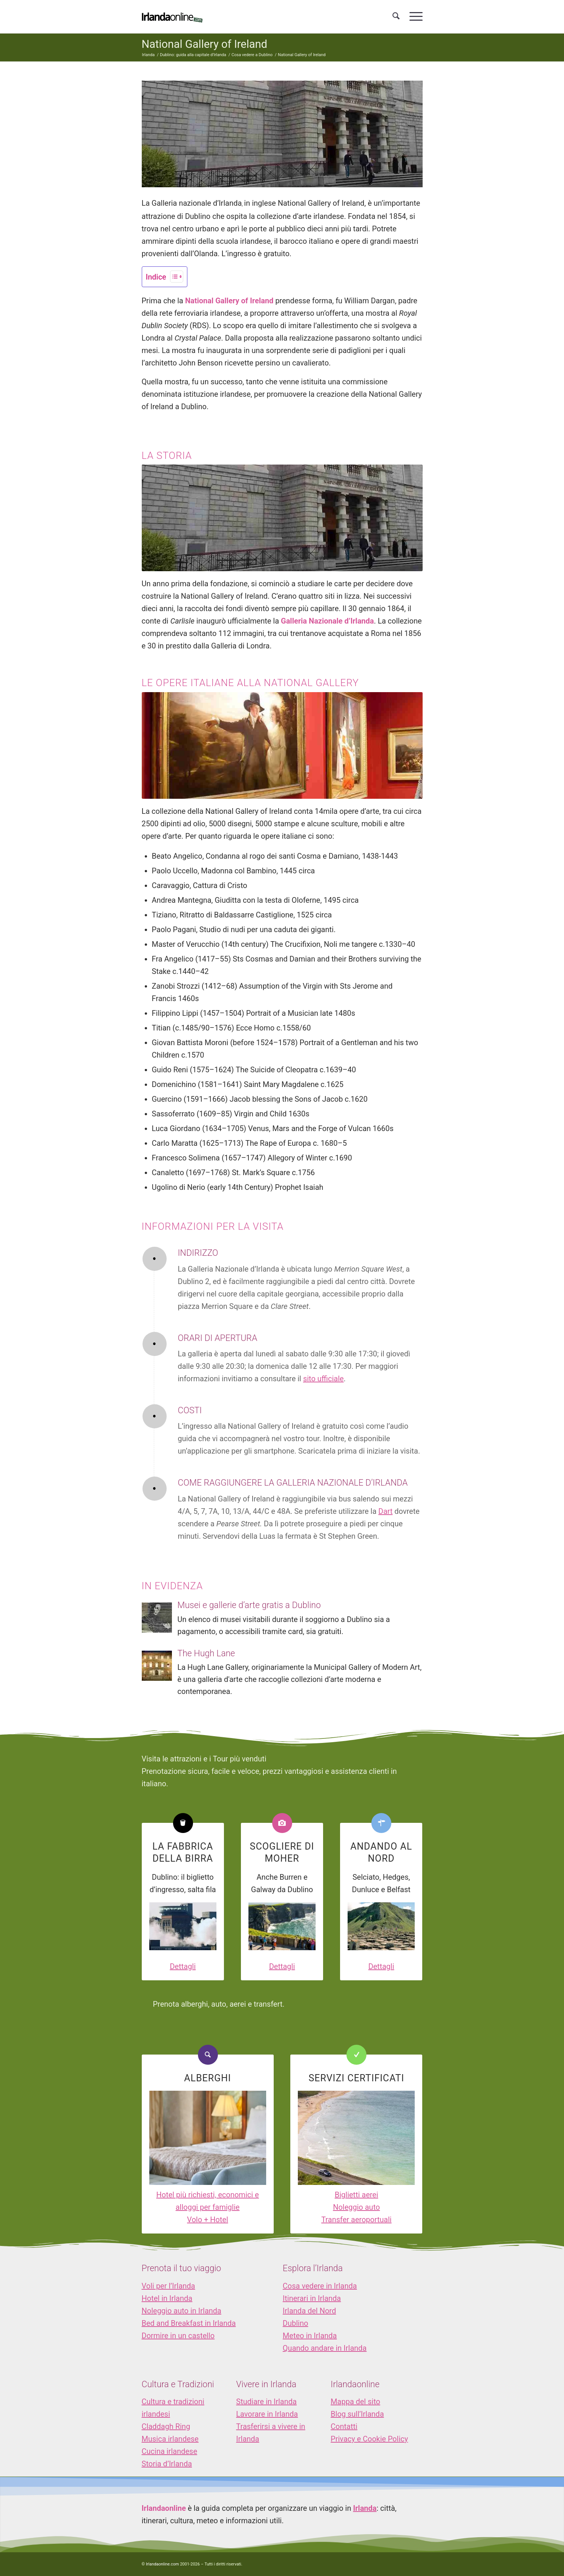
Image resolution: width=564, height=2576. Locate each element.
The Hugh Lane (206, 1653)
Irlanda (364, 2508)
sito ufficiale (323, 1378)
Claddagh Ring (166, 2426)
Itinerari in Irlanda (312, 2298)
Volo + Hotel (207, 2219)
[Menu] (414, 16)
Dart (386, 1511)
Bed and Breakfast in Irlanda (189, 2323)
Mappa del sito (355, 2401)
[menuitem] (396, 16)
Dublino (295, 2323)
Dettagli (183, 1966)
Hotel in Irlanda (167, 2298)
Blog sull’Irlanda (357, 2414)
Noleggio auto (356, 2207)
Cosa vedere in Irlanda (320, 2285)
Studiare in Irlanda (266, 2401)
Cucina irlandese (170, 2451)
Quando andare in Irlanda (325, 2348)
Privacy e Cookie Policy (369, 2438)
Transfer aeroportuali (356, 2219)
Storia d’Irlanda (167, 2463)
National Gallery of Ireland (204, 44)
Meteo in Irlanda (310, 2335)
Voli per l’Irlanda (168, 2285)
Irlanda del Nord (309, 2310)
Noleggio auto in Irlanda (181, 2310)
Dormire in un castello (178, 2335)
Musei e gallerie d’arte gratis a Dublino (249, 1605)
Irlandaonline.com (162, 2564)
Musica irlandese (170, 2438)
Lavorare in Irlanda (267, 2414)
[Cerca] (396, 16)
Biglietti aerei (356, 2194)
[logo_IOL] (172, 16)
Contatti (344, 2426)
